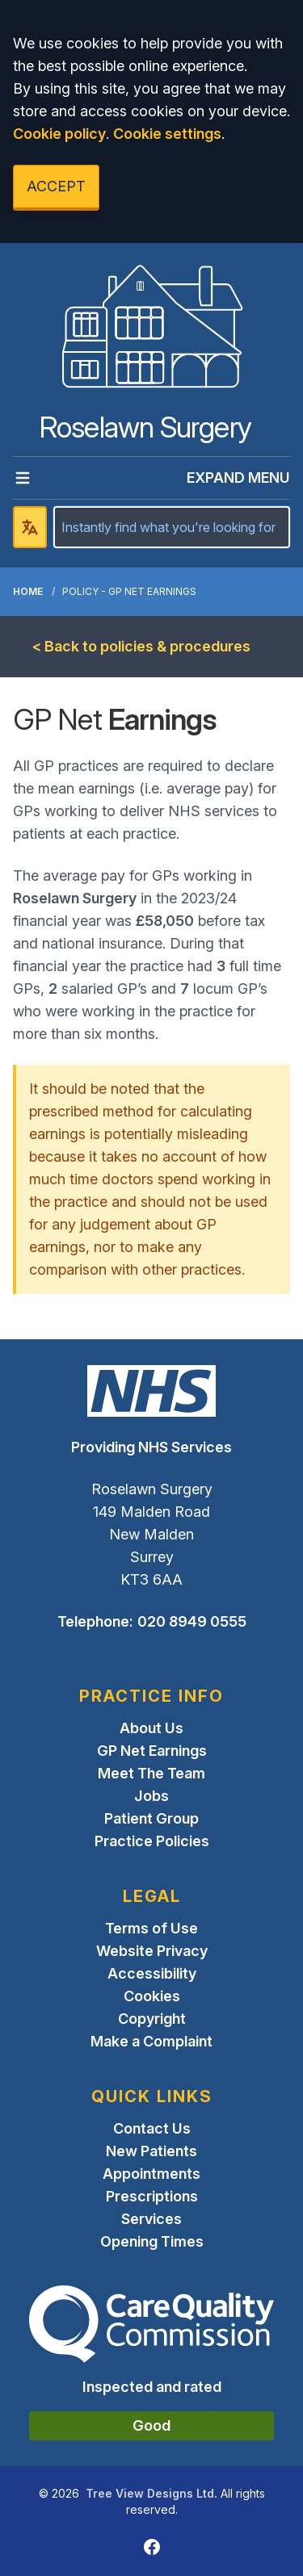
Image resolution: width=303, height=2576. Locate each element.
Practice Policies (152, 1841)
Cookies (152, 1995)
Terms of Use (151, 1928)
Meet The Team (151, 1773)
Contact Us (152, 2128)
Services (151, 2218)
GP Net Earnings (152, 1750)
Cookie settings (167, 133)
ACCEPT (56, 186)
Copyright (152, 2018)
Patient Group (151, 1818)
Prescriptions (152, 2196)
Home (28, 591)
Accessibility (151, 1973)
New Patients (151, 2150)
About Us (151, 1727)
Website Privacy (152, 1950)
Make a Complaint (151, 2041)
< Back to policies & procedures (141, 646)
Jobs (151, 1795)
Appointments (151, 2173)
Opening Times (152, 2241)
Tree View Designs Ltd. (151, 2493)
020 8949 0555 (191, 1621)
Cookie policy (59, 133)
